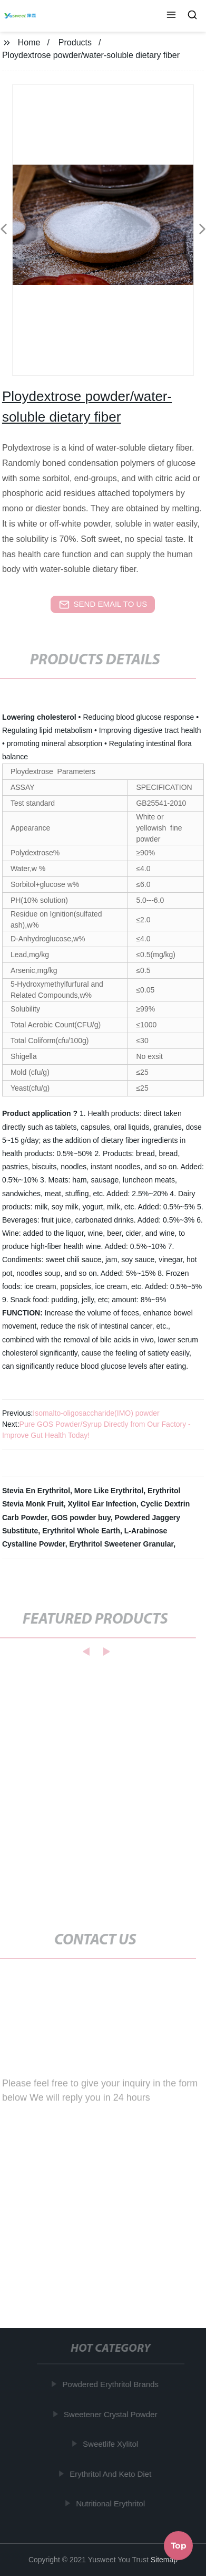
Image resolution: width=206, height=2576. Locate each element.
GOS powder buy (81, 1517)
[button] (171, 15)
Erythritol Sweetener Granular (122, 1544)
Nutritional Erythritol (112, 2503)
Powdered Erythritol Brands (112, 2384)
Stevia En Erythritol (36, 1490)
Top (179, 2544)
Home (29, 42)
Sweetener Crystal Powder (112, 2414)
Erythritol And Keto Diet (112, 2473)
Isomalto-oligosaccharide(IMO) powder (96, 1413)
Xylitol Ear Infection (101, 1504)
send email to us (103, 604)
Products (75, 42)
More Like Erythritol (108, 1490)
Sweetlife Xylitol (112, 2443)
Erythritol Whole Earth (81, 1530)
